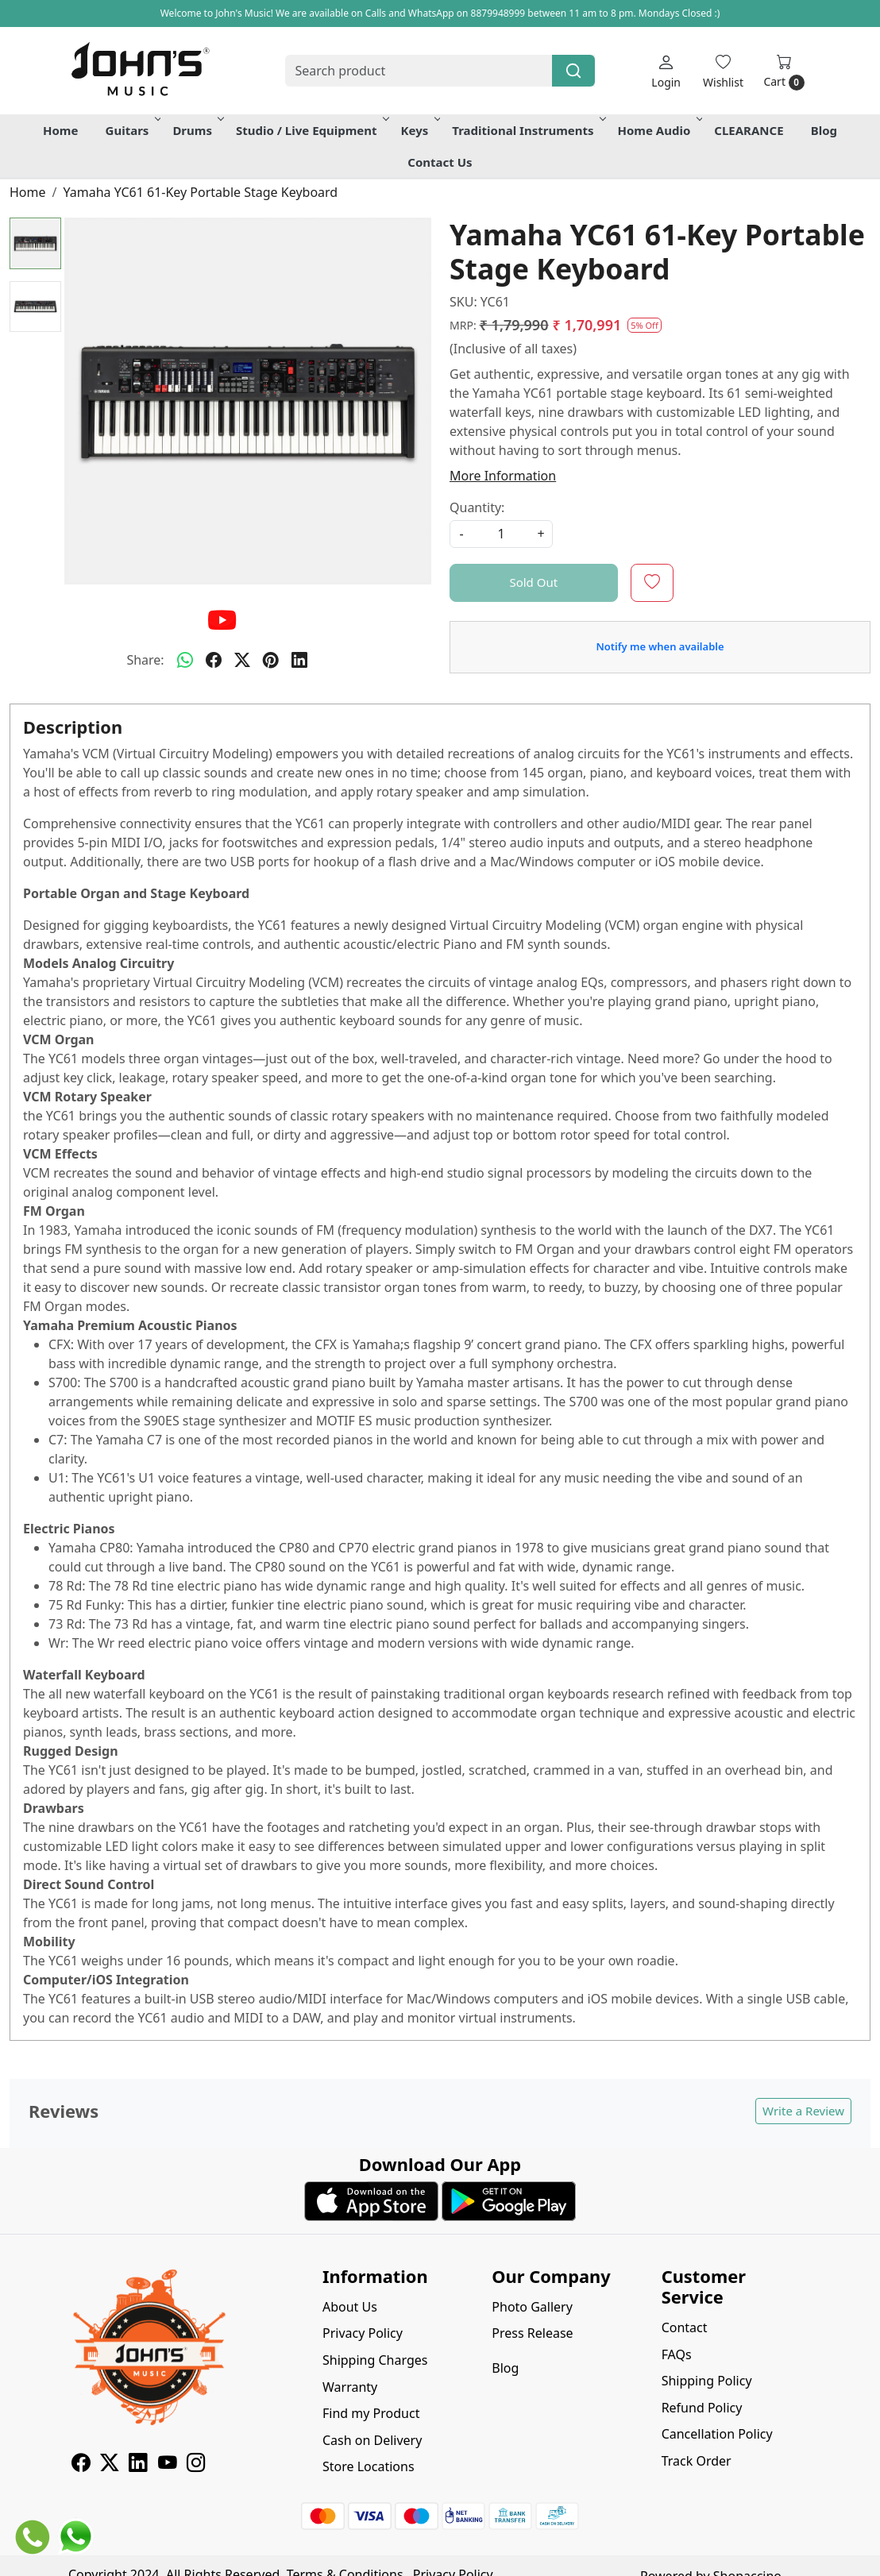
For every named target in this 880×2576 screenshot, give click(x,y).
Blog (824, 130)
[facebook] (213, 660)
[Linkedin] (138, 2465)
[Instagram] (196, 2465)
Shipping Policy (707, 2380)
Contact (685, 2327)
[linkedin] (299, 660)
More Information (503, 475)
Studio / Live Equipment (311, 130)
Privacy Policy (362, 2333)
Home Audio (659, 130)
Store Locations (368, 2466)
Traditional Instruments (527, 130)
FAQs (677, 2354)
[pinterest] (271, 660)
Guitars (132, 130)
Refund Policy (702, 2407)
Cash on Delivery (372, 2440)
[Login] (666, 71)
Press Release (532, 2333)
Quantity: (477, 507)
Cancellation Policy (717, 2434)
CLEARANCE (748, 130)
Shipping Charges (374, 2360)
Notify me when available (660, 646)
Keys (419, 130)
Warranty (349, 2387)
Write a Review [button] (803, 2111)
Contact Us (439, 162)
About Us (349, 2307)
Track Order (696, 2461)
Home (60, 130)
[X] (109, 2465)
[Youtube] (167, 2465)
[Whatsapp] (185, 660)
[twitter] (242, 660)
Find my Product (370, 2413)
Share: (145, 660)
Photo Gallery (532, 2307)
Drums (197, 130)
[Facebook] (81, 2465)
